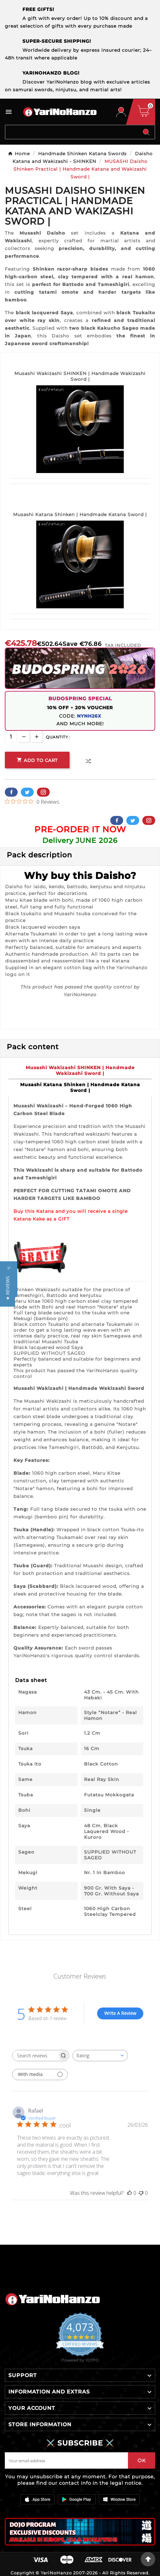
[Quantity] (11, 737)
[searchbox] (35, 2055)
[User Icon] (121, 112)
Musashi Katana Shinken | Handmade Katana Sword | (80, 514)
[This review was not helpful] (141, 2192)
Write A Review (120, 2013)
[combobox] (100, 2055)
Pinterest (43, 792)
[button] (7, 1288)
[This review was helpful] (129, 2192)
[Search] (71, 132)
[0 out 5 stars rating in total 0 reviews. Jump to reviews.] (32, 801)
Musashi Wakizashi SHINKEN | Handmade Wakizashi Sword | (80, 376)
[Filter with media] (40, 2074)
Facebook (11, 792)
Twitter (27, 792)
